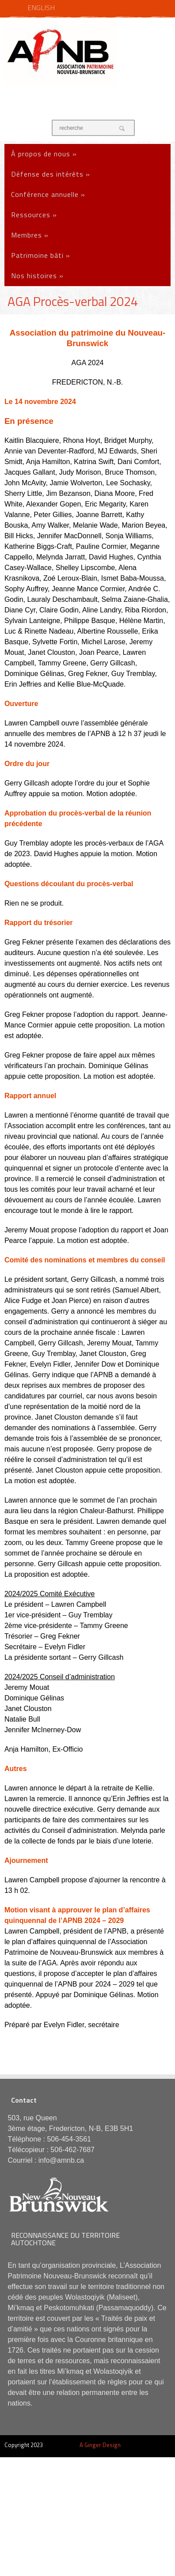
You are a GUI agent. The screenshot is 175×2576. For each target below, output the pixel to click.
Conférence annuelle (48, 194)
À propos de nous (44, 153)
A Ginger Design (100, 2444)
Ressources (34, 214)
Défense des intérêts (50, 174)
